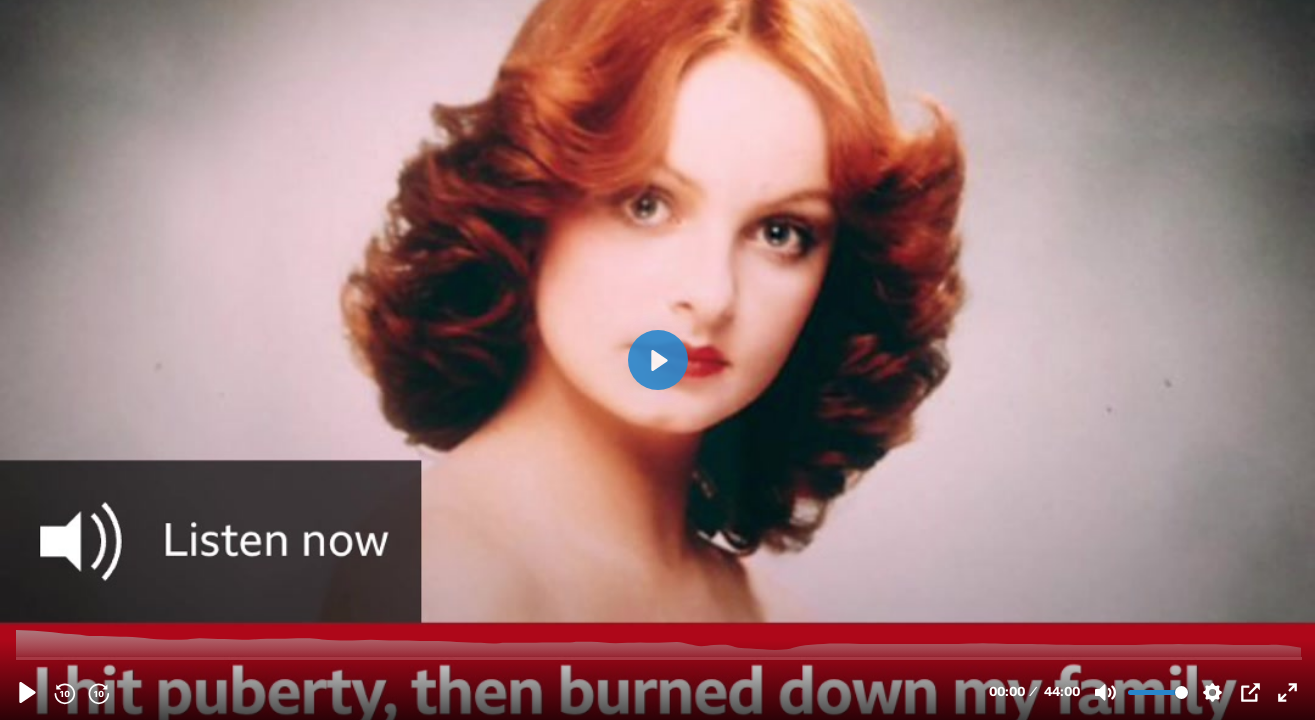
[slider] (659, 657)
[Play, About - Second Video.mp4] (27, 692)
